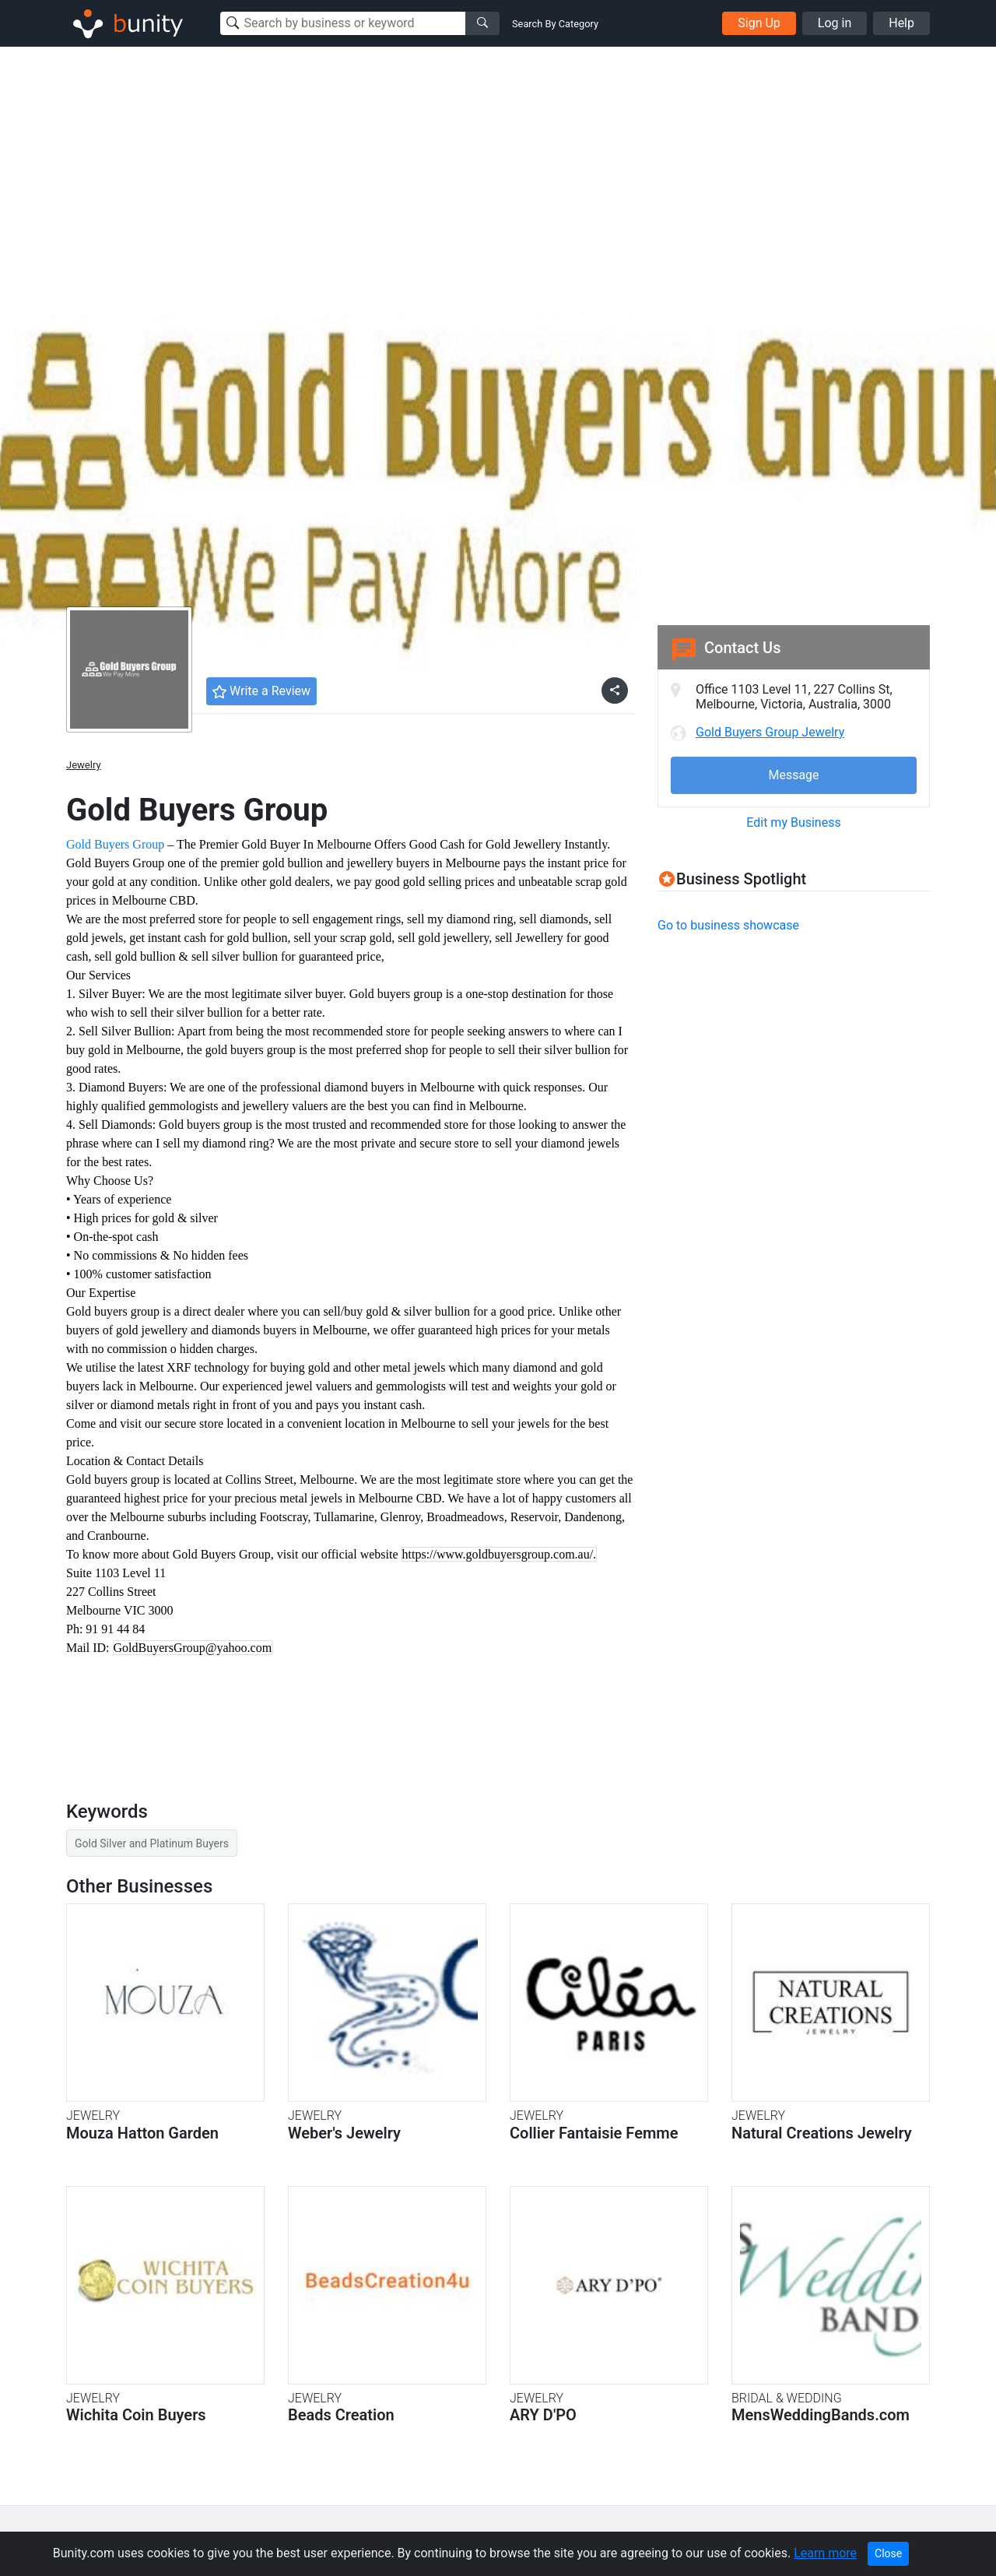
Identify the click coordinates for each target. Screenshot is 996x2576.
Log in (834, 23)
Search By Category (555, 24)
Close (888, 2553)
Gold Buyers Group (115, 844)
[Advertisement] (498, 163)
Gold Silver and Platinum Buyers (152, 1843)
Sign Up (759, 23)
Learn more (825, 2553)
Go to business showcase (728, 925)
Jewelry (83, 765)
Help (901, 23)
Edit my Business (793, 822)
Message (793, 775)
